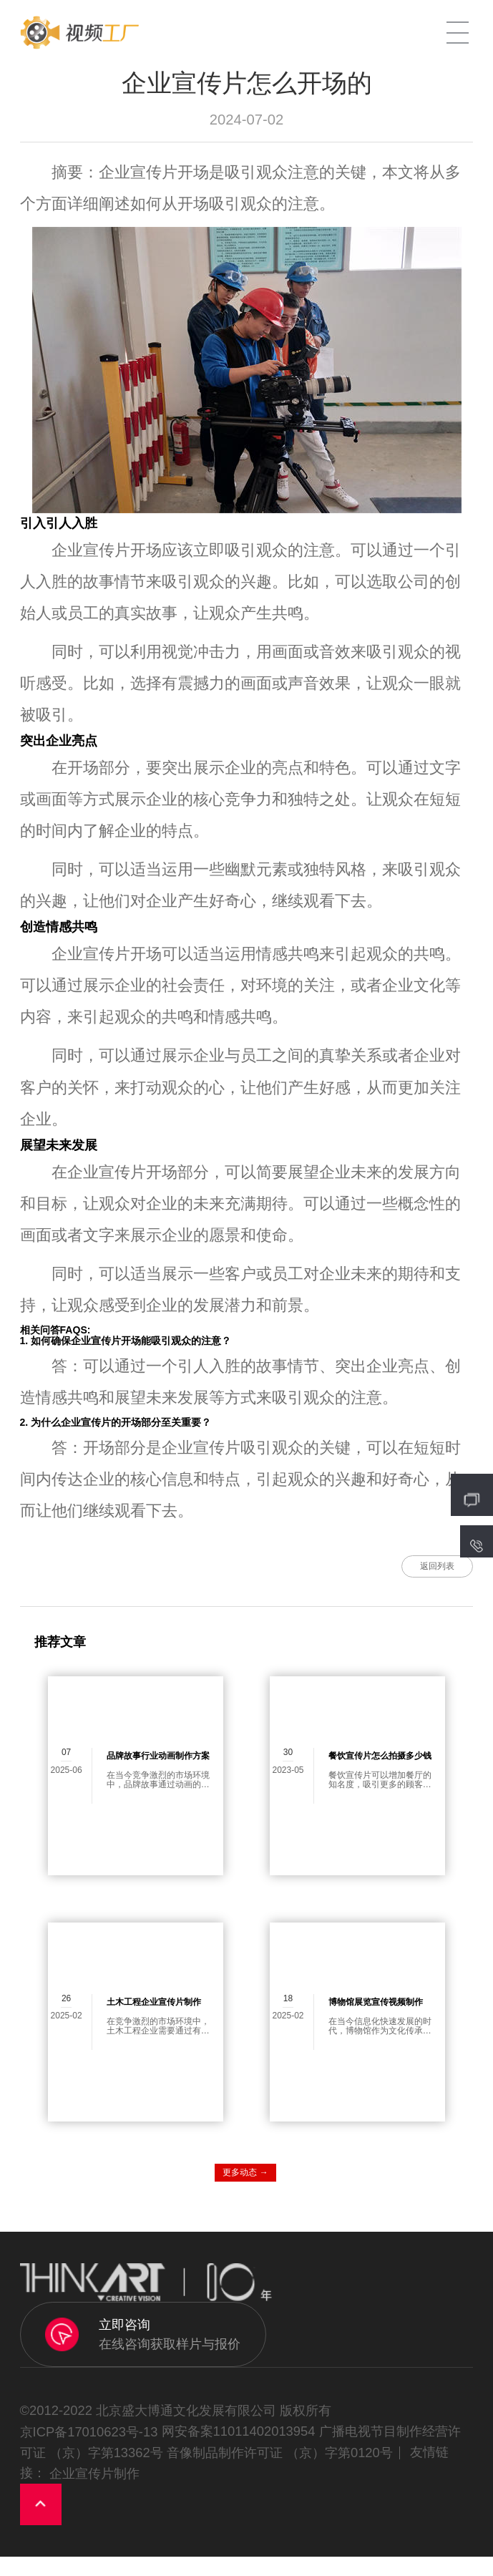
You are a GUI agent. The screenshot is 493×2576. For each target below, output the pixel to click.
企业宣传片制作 (94, 2491)
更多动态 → (245, 2191)
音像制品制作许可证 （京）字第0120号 (280, 2471)
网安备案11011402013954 (239, 2450)
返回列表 (407, 1576)
